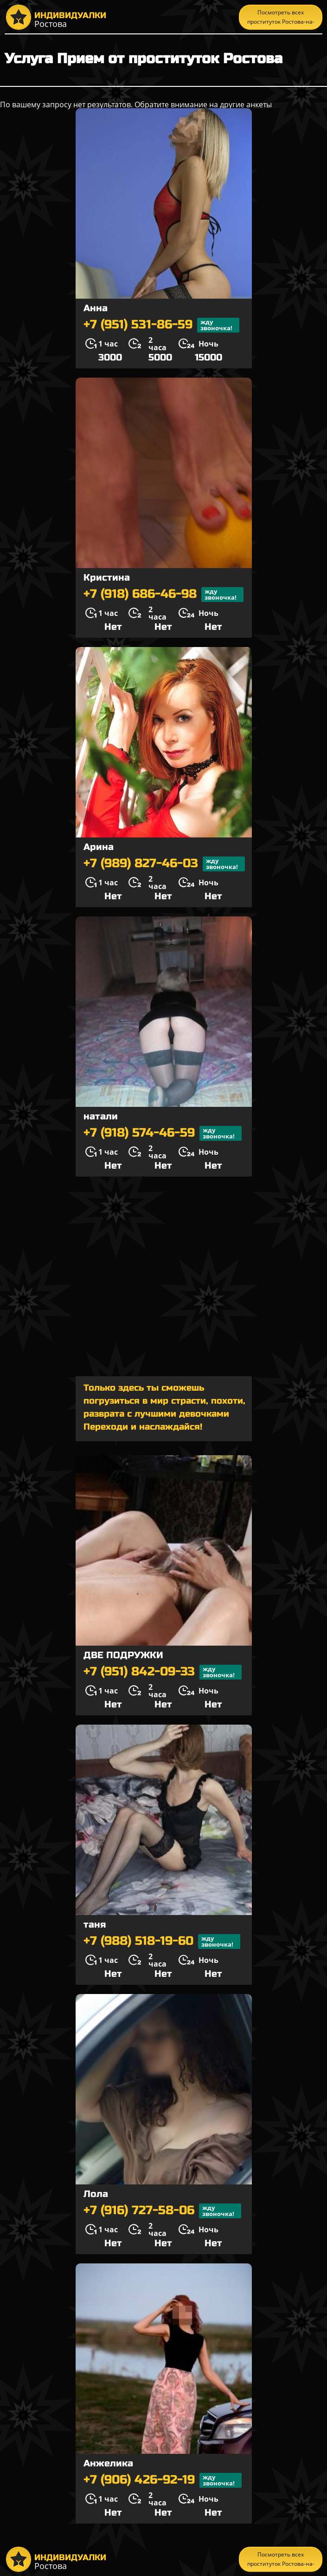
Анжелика (108, 2463)
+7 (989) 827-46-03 (164, 863)
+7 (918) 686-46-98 (163, 594)
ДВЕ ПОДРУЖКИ (123, 1655)
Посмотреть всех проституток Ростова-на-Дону (280, 19)
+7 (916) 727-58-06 (162, 2210)
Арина (98, 847)
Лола (95, 2194)
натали (100, 1116)
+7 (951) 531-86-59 (161, 325)
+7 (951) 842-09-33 (162, 1672)
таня (94, 1924)
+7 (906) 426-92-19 (162, 2480)
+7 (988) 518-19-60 (161, 1941)
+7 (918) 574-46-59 (162, 1133)
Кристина (106, 577)
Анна (95, 308)
